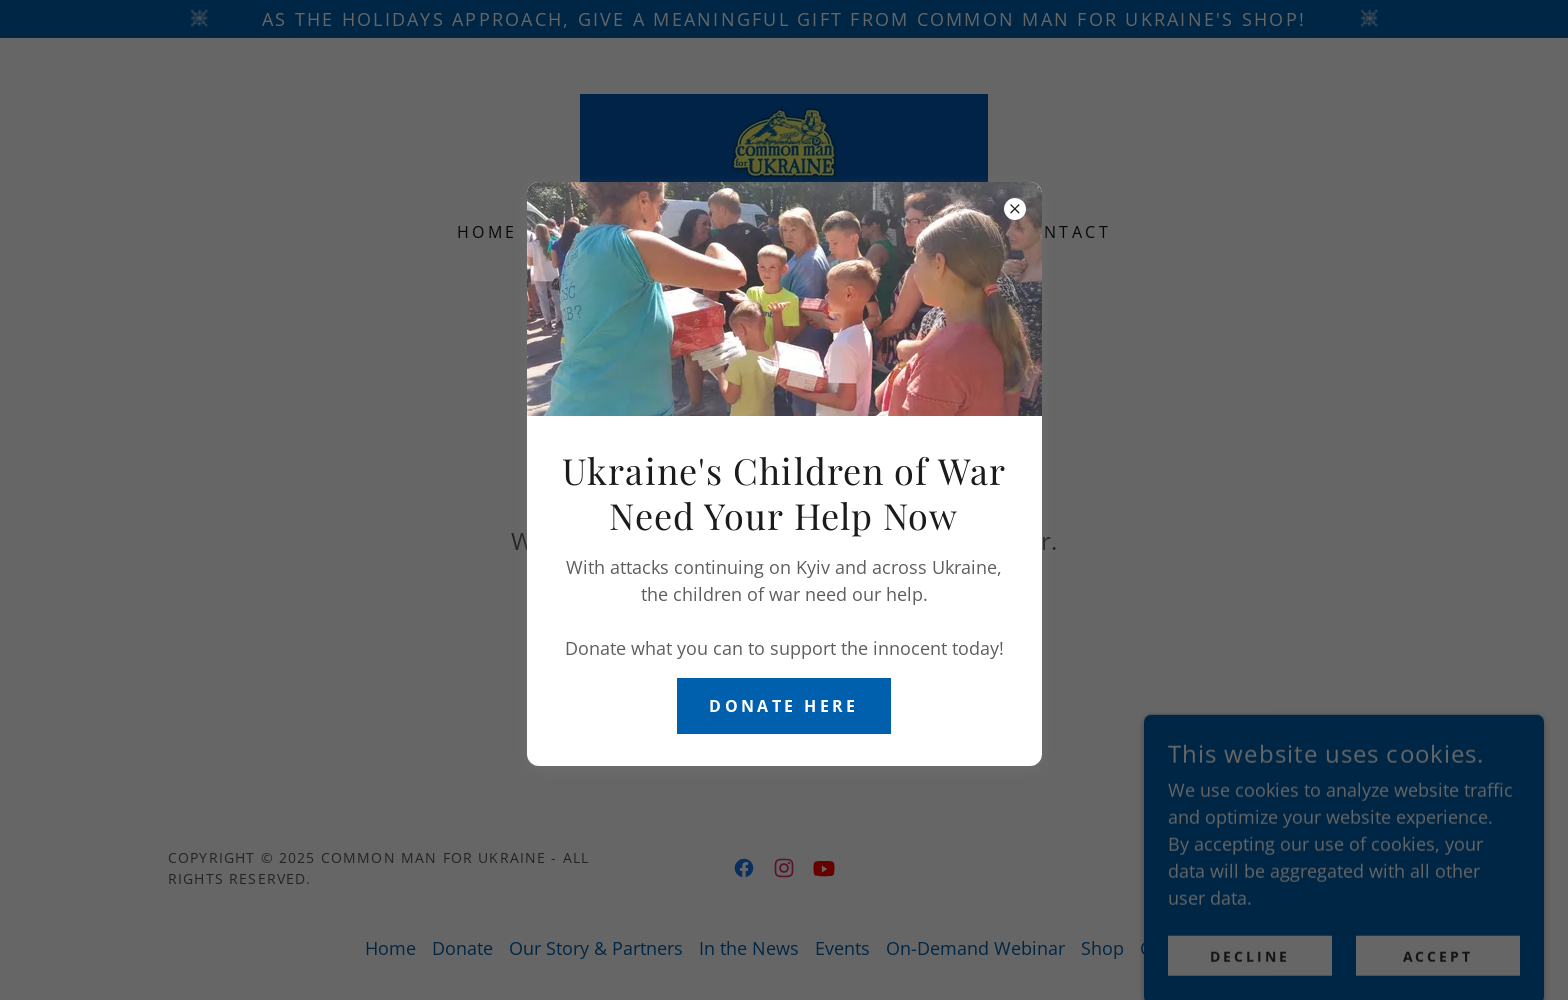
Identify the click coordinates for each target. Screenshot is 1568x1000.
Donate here (784, 706)
